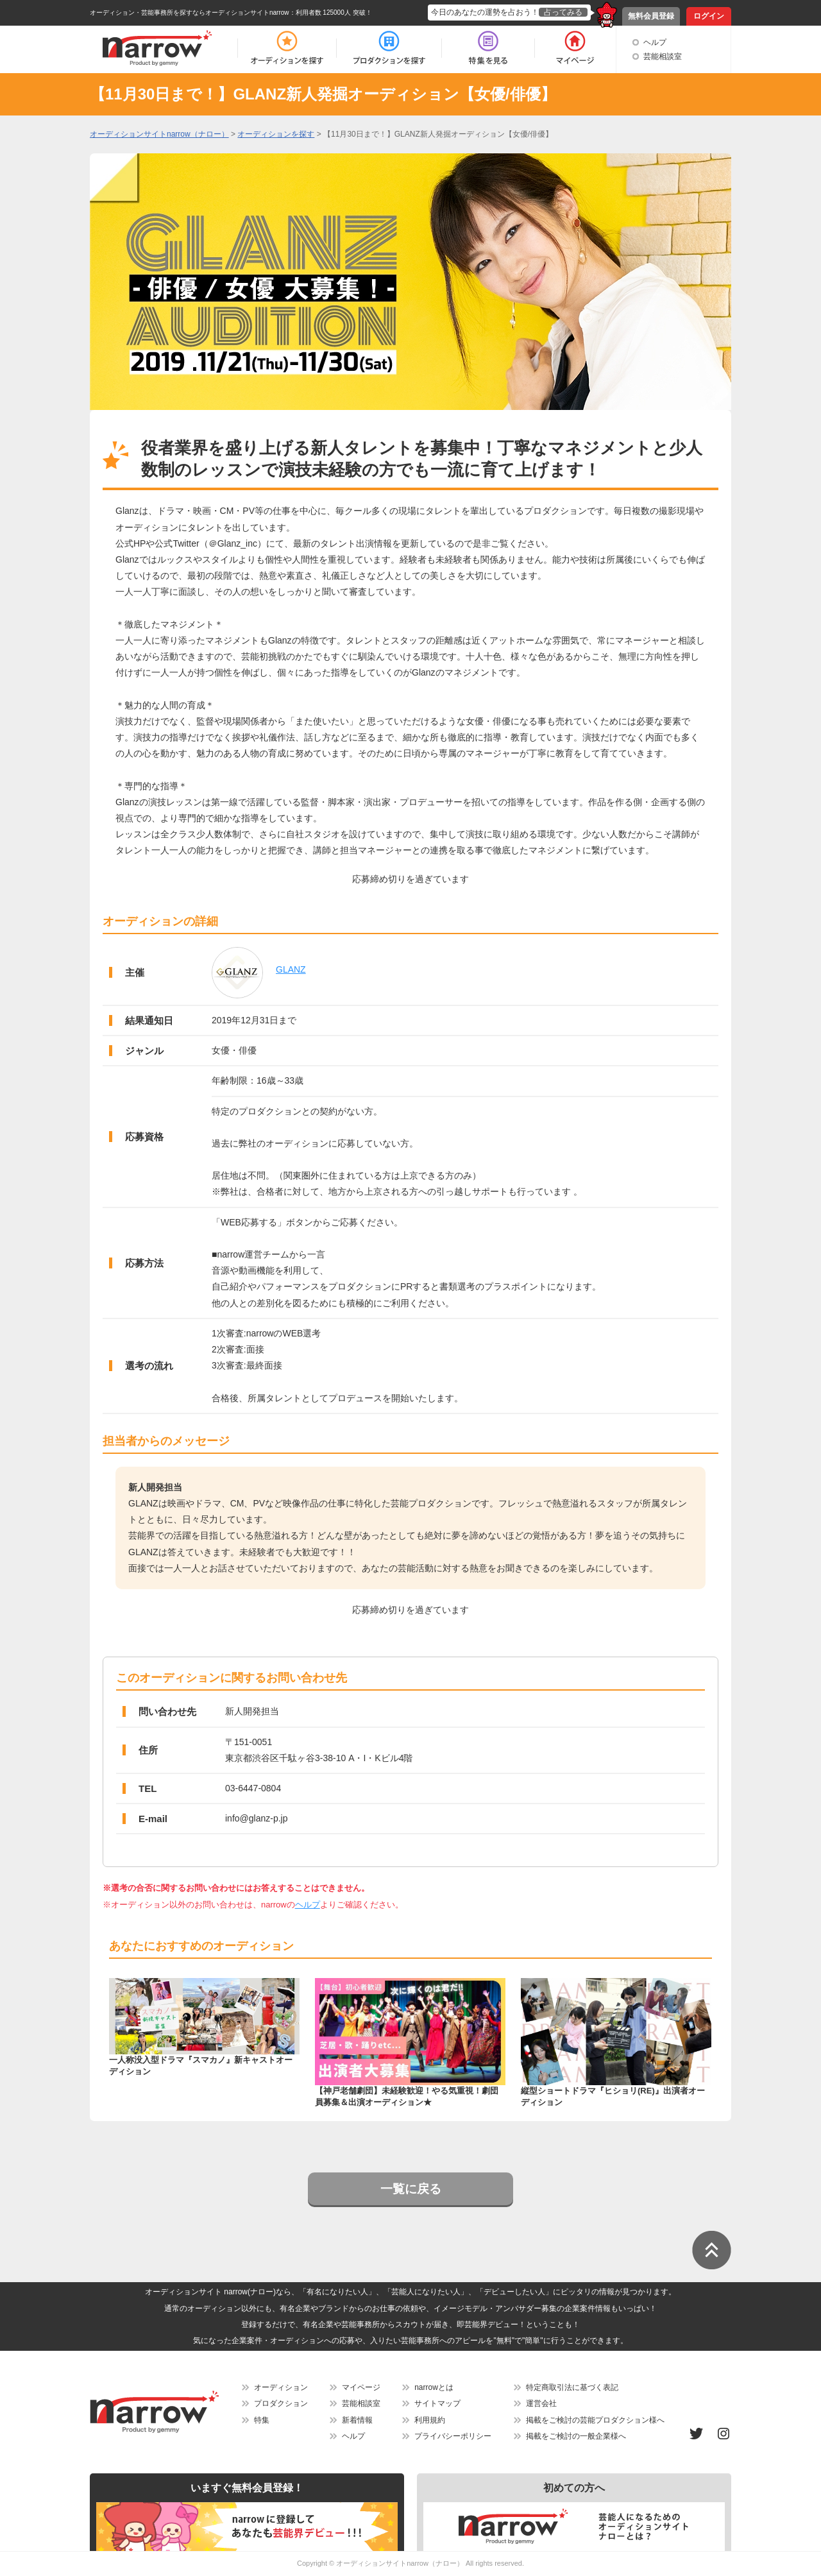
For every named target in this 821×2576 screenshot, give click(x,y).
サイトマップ (437, 2403)
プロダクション (281, 2403)
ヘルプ (654, 42)
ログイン (708, 16)
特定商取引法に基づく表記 (572, 2387)
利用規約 (429, 2420)
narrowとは (433, 2387)
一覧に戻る (410, 2189)
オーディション (281, 2387)
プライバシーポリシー (452, 2436)
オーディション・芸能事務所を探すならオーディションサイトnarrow (189, 12)
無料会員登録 (651, 16)
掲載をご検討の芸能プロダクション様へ (595, 2420)
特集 (261, 2420)
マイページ (361, 2387)
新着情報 (357, 2420)
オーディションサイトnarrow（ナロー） (400, 2563)
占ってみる (563, 12)
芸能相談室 (662, 56)
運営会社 (541, 2403)
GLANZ (291, 969)
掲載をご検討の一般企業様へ (576, 2436)
